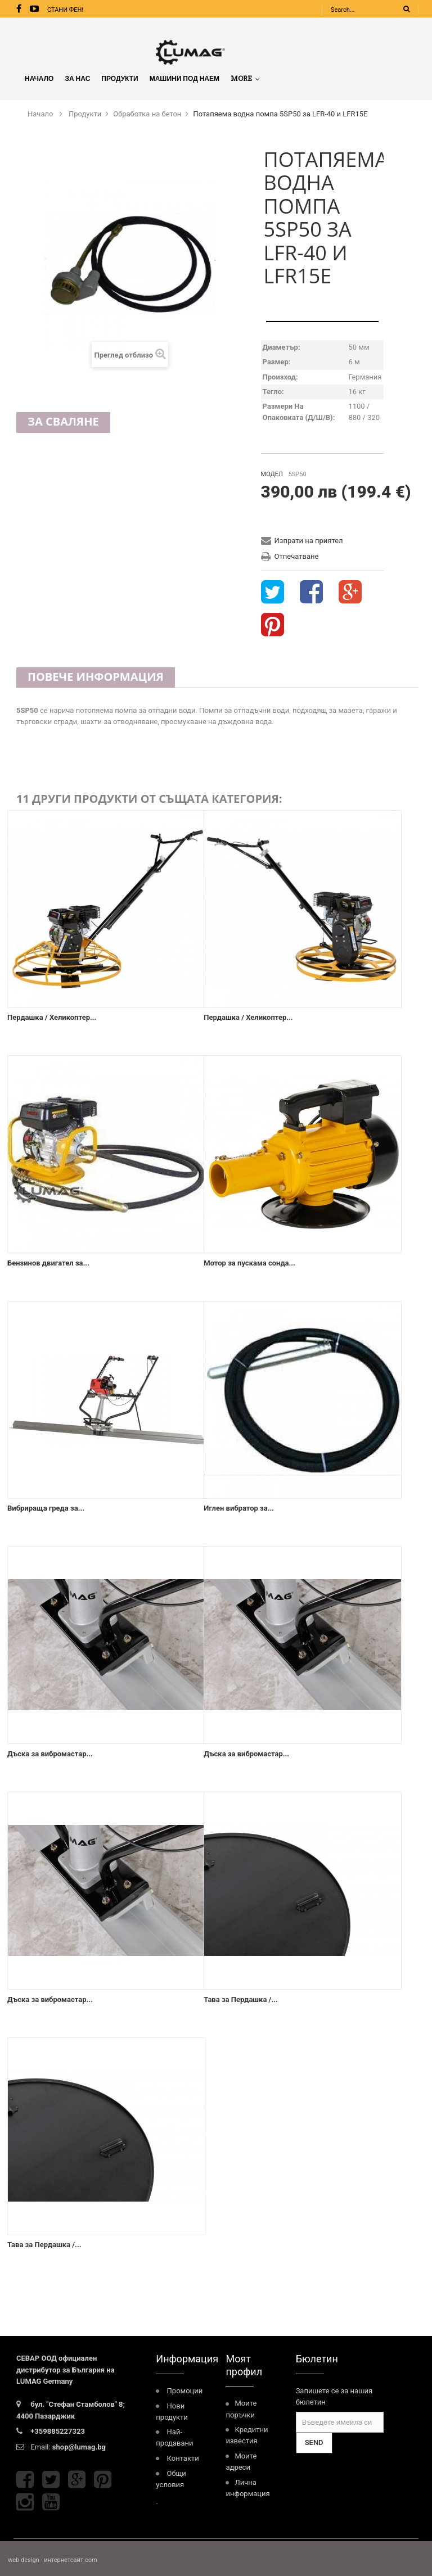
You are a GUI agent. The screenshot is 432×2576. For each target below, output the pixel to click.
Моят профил (244, 2365)
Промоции (185, 2391)
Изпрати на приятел (308, 540)
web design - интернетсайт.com (52, 2560)
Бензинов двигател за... (48, 1263)
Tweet (272, 593)
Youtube (51, 2502)
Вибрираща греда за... (45, 1508)
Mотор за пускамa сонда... (249, 1263)
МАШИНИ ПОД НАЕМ (184, 78)
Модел (272, 474)
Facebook (25, 2479)
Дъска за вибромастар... (50, 1754)
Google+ (350, 593)
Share (311, 593)
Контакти (183, 2458)
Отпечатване (296, 556)
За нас (77, 78)
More (245, 78)
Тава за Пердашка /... (240, 1999)
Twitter (51, 2479)
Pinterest (272, 625)
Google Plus (77, 2479)
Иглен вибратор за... (239, 1508)
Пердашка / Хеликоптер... (51, 1017)
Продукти (119, 78)
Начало (39, 78)
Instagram (25, 2502)
